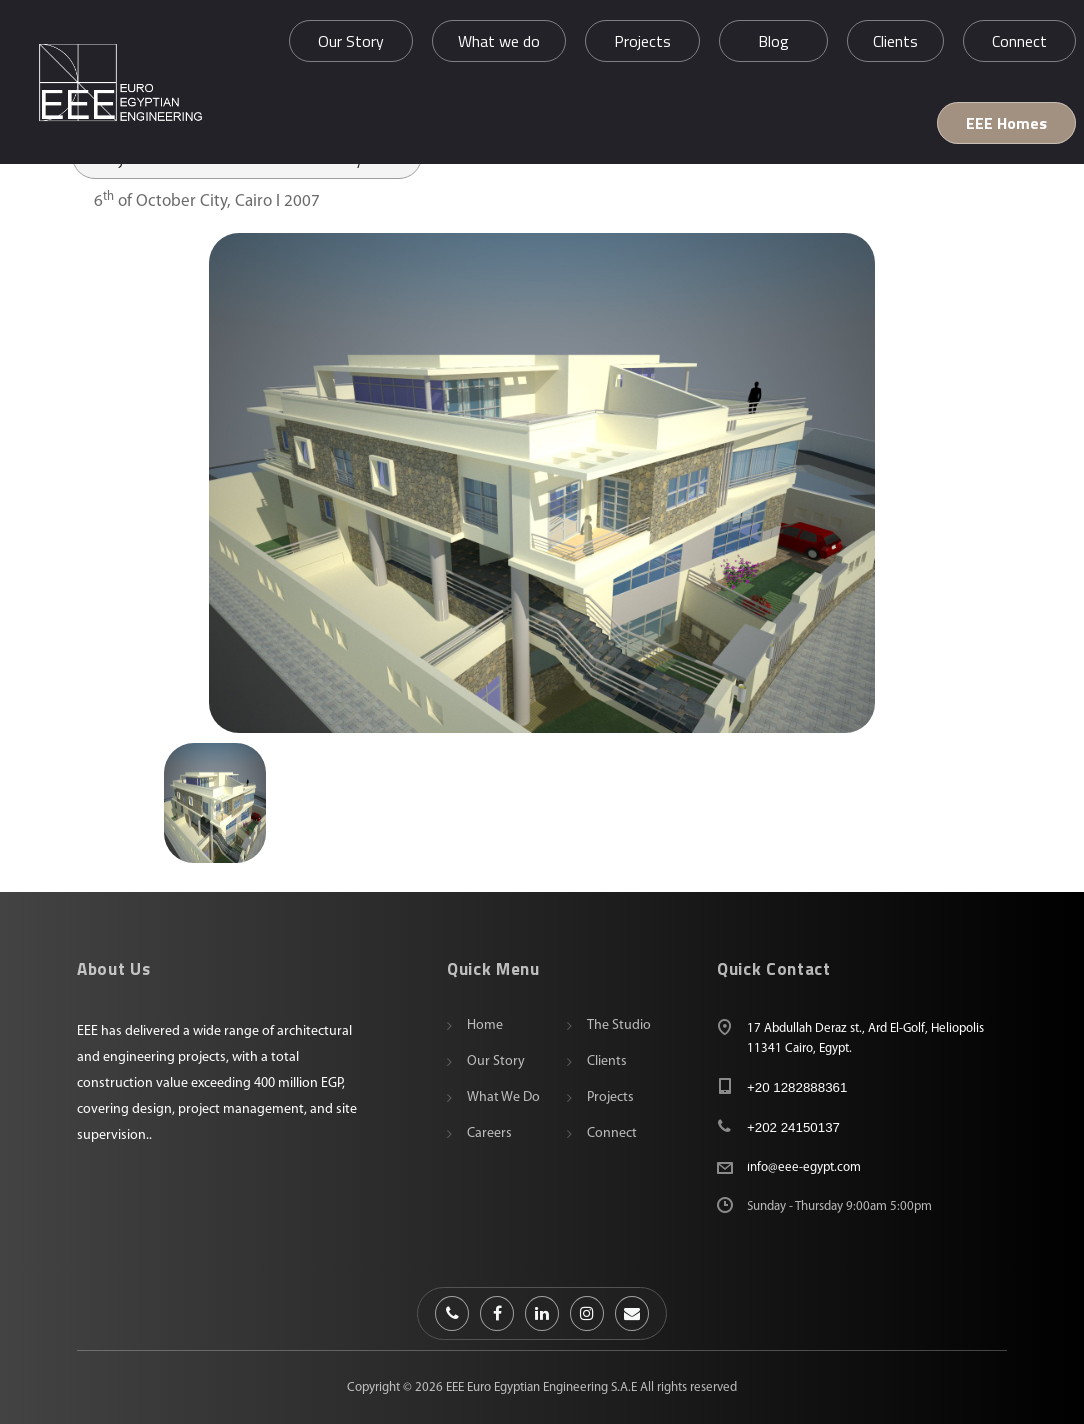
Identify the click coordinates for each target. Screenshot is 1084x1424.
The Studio (619, 1025)
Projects (610, 1097)
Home (485, 1025)
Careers (489, 1133)
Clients (607, 1061)
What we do (503, 1097)
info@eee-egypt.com (804, 1167)
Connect (612, 1133)
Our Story (496, 1061)
